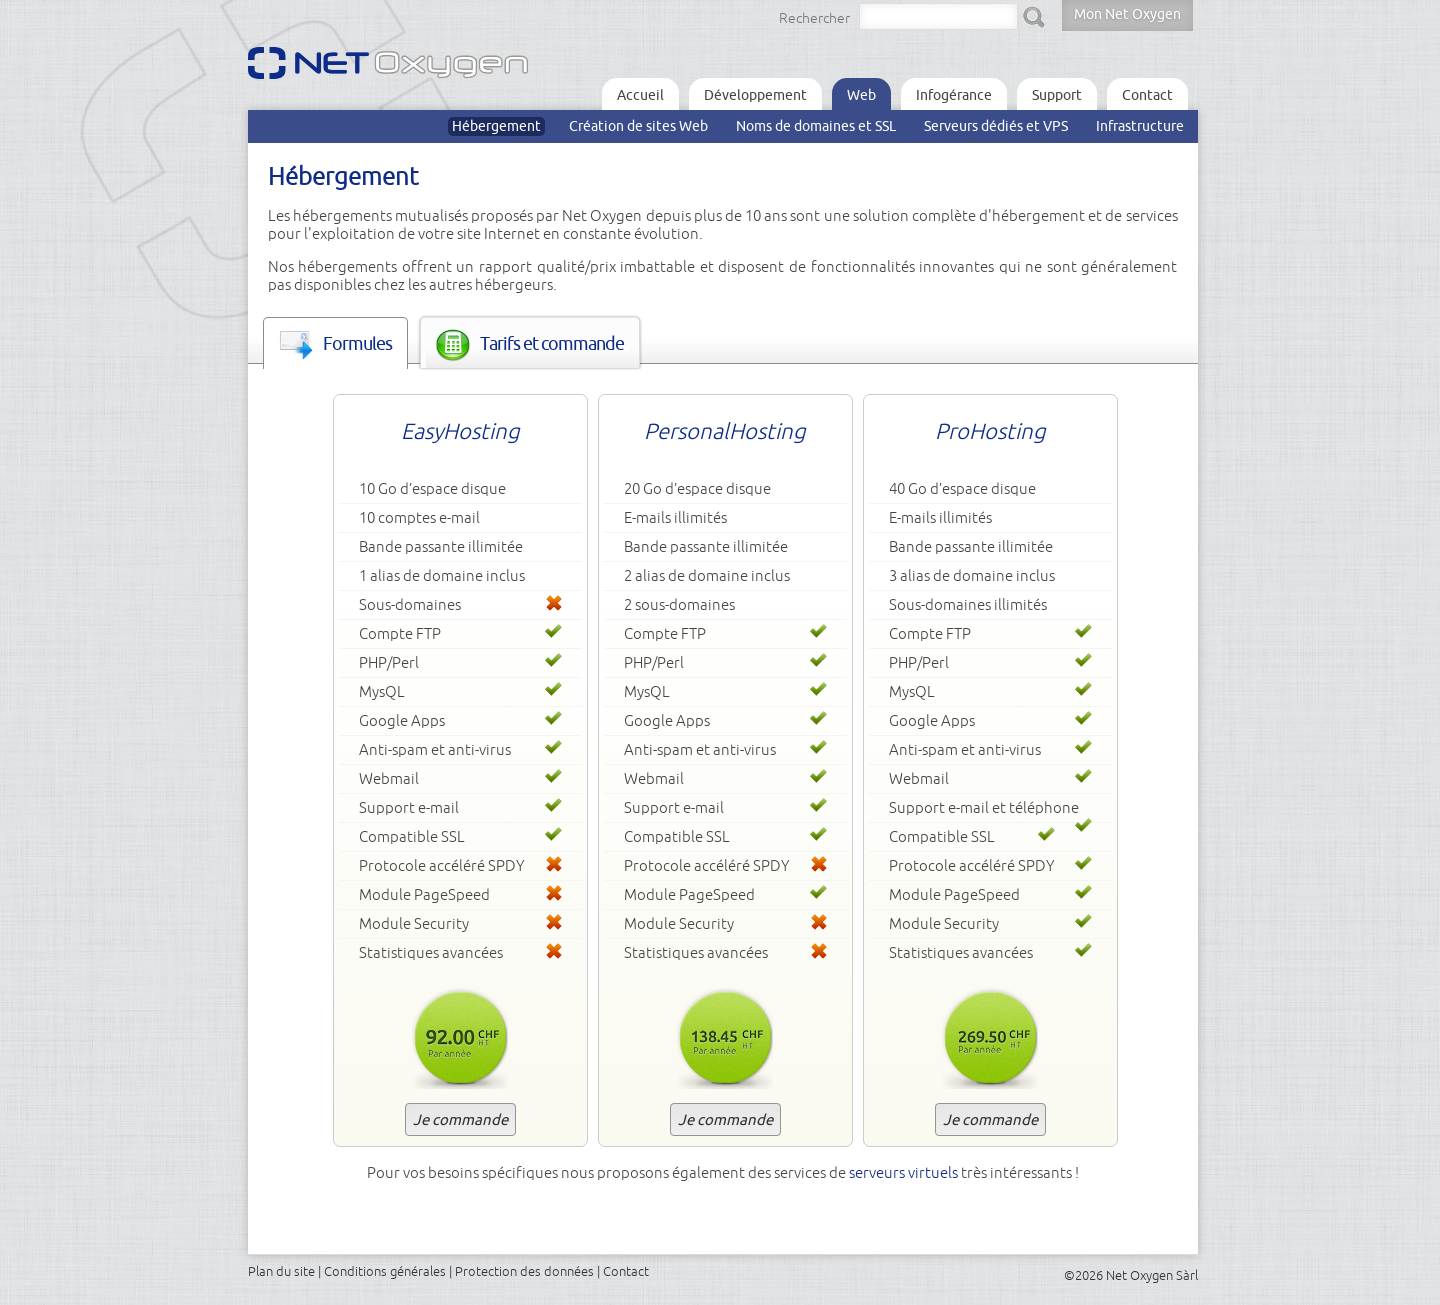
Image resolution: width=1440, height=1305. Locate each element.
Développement (755, 95)
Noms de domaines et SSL (816, 126)
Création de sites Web (638, 126)
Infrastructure (1140, 126)
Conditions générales (385, 1271)
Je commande (460, 1119)
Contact (1147, 95)
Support (1057, 95)
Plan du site (281, 1271)
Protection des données (524, 1271)
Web (861, 95)
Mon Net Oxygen (1127, 14)
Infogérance (954, 95)
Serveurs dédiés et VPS (996, 126)
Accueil (640, 95)
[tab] (335, 343)
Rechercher (814, 18)
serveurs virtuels (903, 1172)
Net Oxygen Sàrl (1152, 1275)
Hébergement (496, 126)
